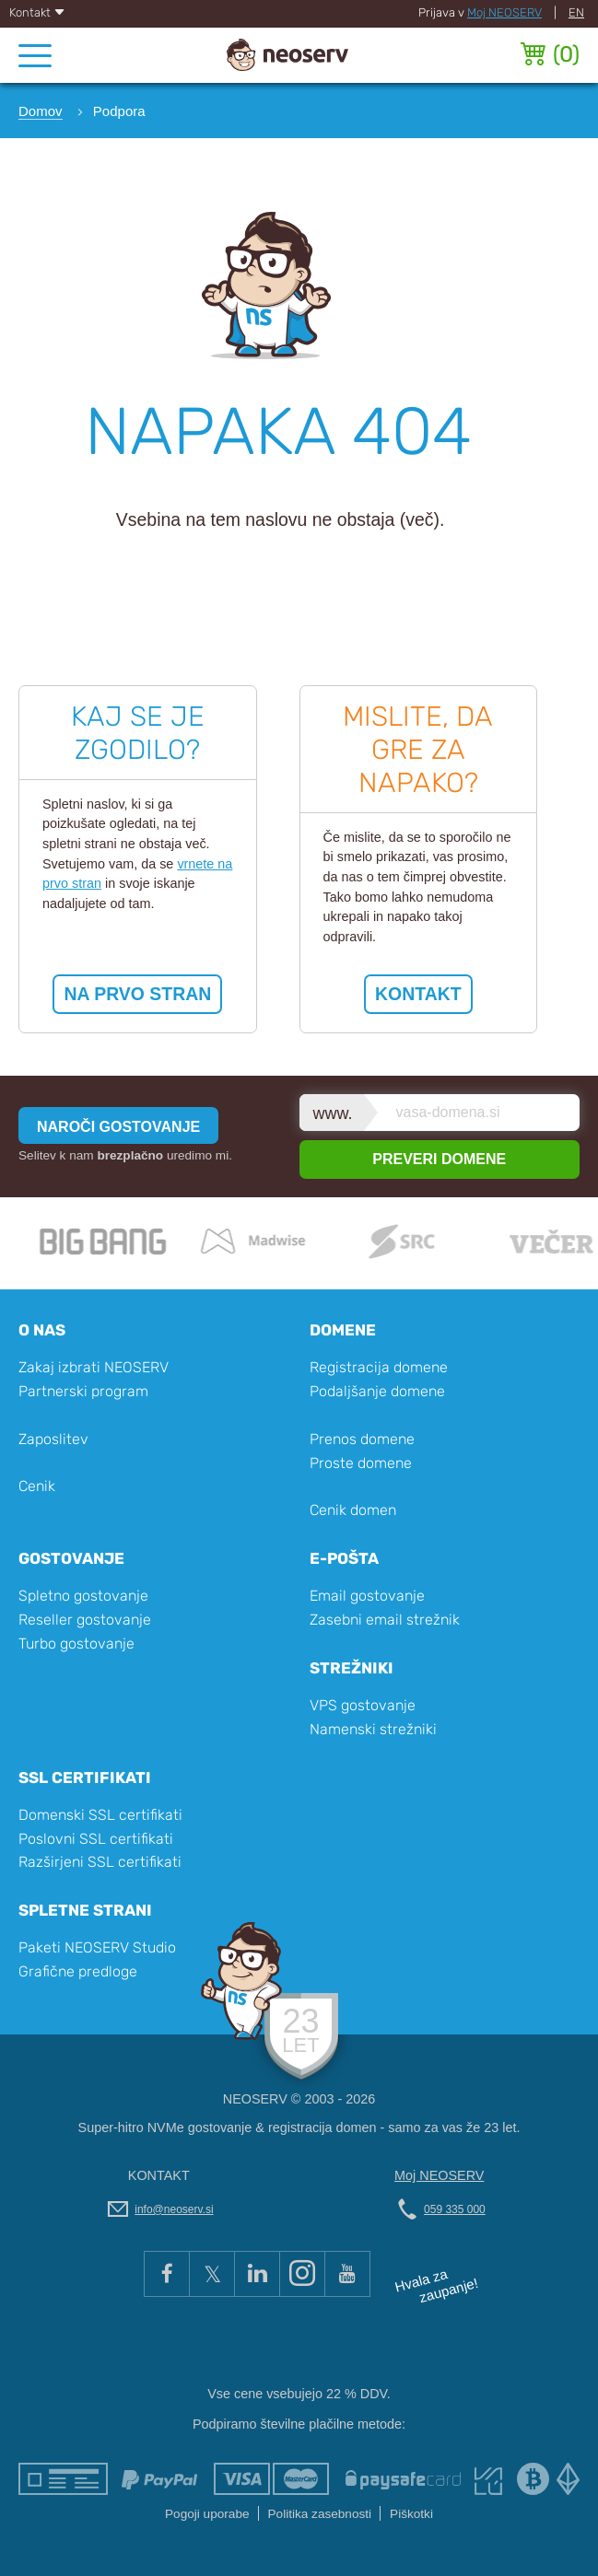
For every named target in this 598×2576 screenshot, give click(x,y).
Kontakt (37, 12)
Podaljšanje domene (377, 1391)
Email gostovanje (367, 1595)
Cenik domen (353, 1510)
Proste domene (361, 1463)
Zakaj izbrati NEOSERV (93, 1367)
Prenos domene (362, 1439)
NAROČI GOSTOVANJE (118, 1127)
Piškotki (411, 2514)
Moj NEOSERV (504, 12)
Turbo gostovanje (76, 1643)
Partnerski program (83, 1391)
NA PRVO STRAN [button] (137, 994)
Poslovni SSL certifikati (95, 1838)
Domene (343, 1330)
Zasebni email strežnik (385, 1619)
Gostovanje (71, 1558)
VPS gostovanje (363, 1705)
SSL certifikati (84, 1777)
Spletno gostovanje (83, 1595)
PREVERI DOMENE (439, 1159)
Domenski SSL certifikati (100, 1815)
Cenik (36, 1486)
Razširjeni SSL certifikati (100, 1862)
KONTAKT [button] (418, 994)
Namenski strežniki (373, 1729)
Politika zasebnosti (320, 2514)
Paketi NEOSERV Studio (97, 1947)
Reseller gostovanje (84, 1619)
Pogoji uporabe (207, 2514)
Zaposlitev (53, 1439)
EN (576, 12)
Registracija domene (379, 1367)
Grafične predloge (77, 1971)
